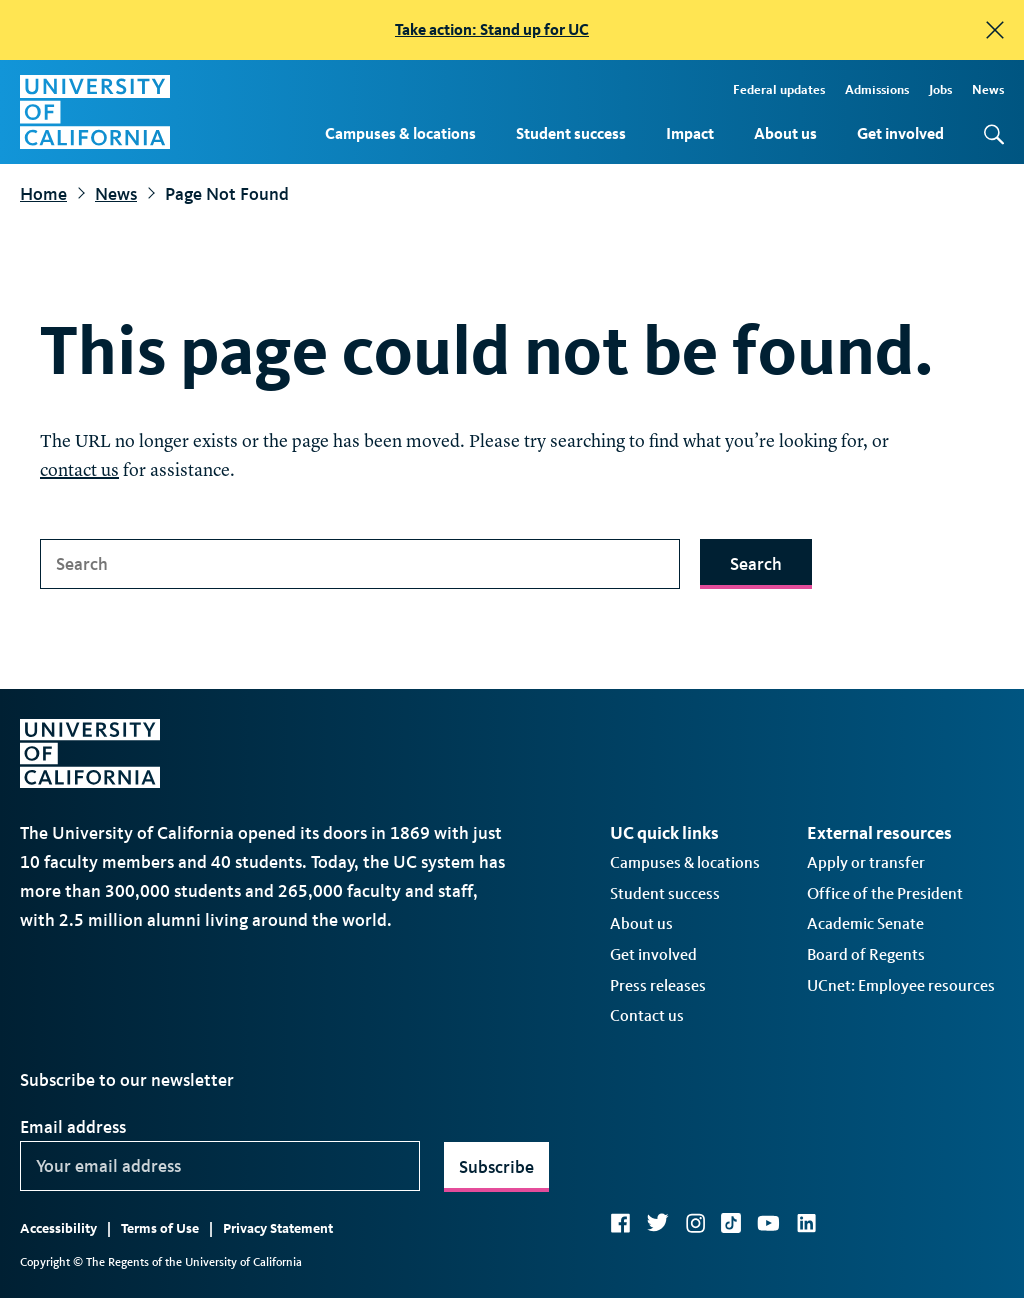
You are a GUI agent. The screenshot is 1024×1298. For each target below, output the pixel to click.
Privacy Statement (278, 1228)
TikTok (731, 1223)
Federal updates (779, 89)
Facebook (620, 1223)
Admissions (877, 89)
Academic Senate (865, 923)
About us (785, 133)
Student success (571, 133)
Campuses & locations (400, 133)
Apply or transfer (866, 862)
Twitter (657, 1223)
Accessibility (58, 1228)
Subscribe (496, 1167)
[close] (995, 30)
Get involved (900, 133)
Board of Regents (866, 954)
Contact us (647, 1015)
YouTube (768, 1223)
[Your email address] (220, 1166)
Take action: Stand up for (492, 29)
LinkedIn (806, 1223)
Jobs (940, 89)
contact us (79, 471)
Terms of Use (160, 1228)
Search (756, 564)
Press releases (658, 985)
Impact (690, 133)
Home (43, 194)
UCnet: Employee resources (901, 985)
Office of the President (885, 893)
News (988, 89)
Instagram (695, 1223)
